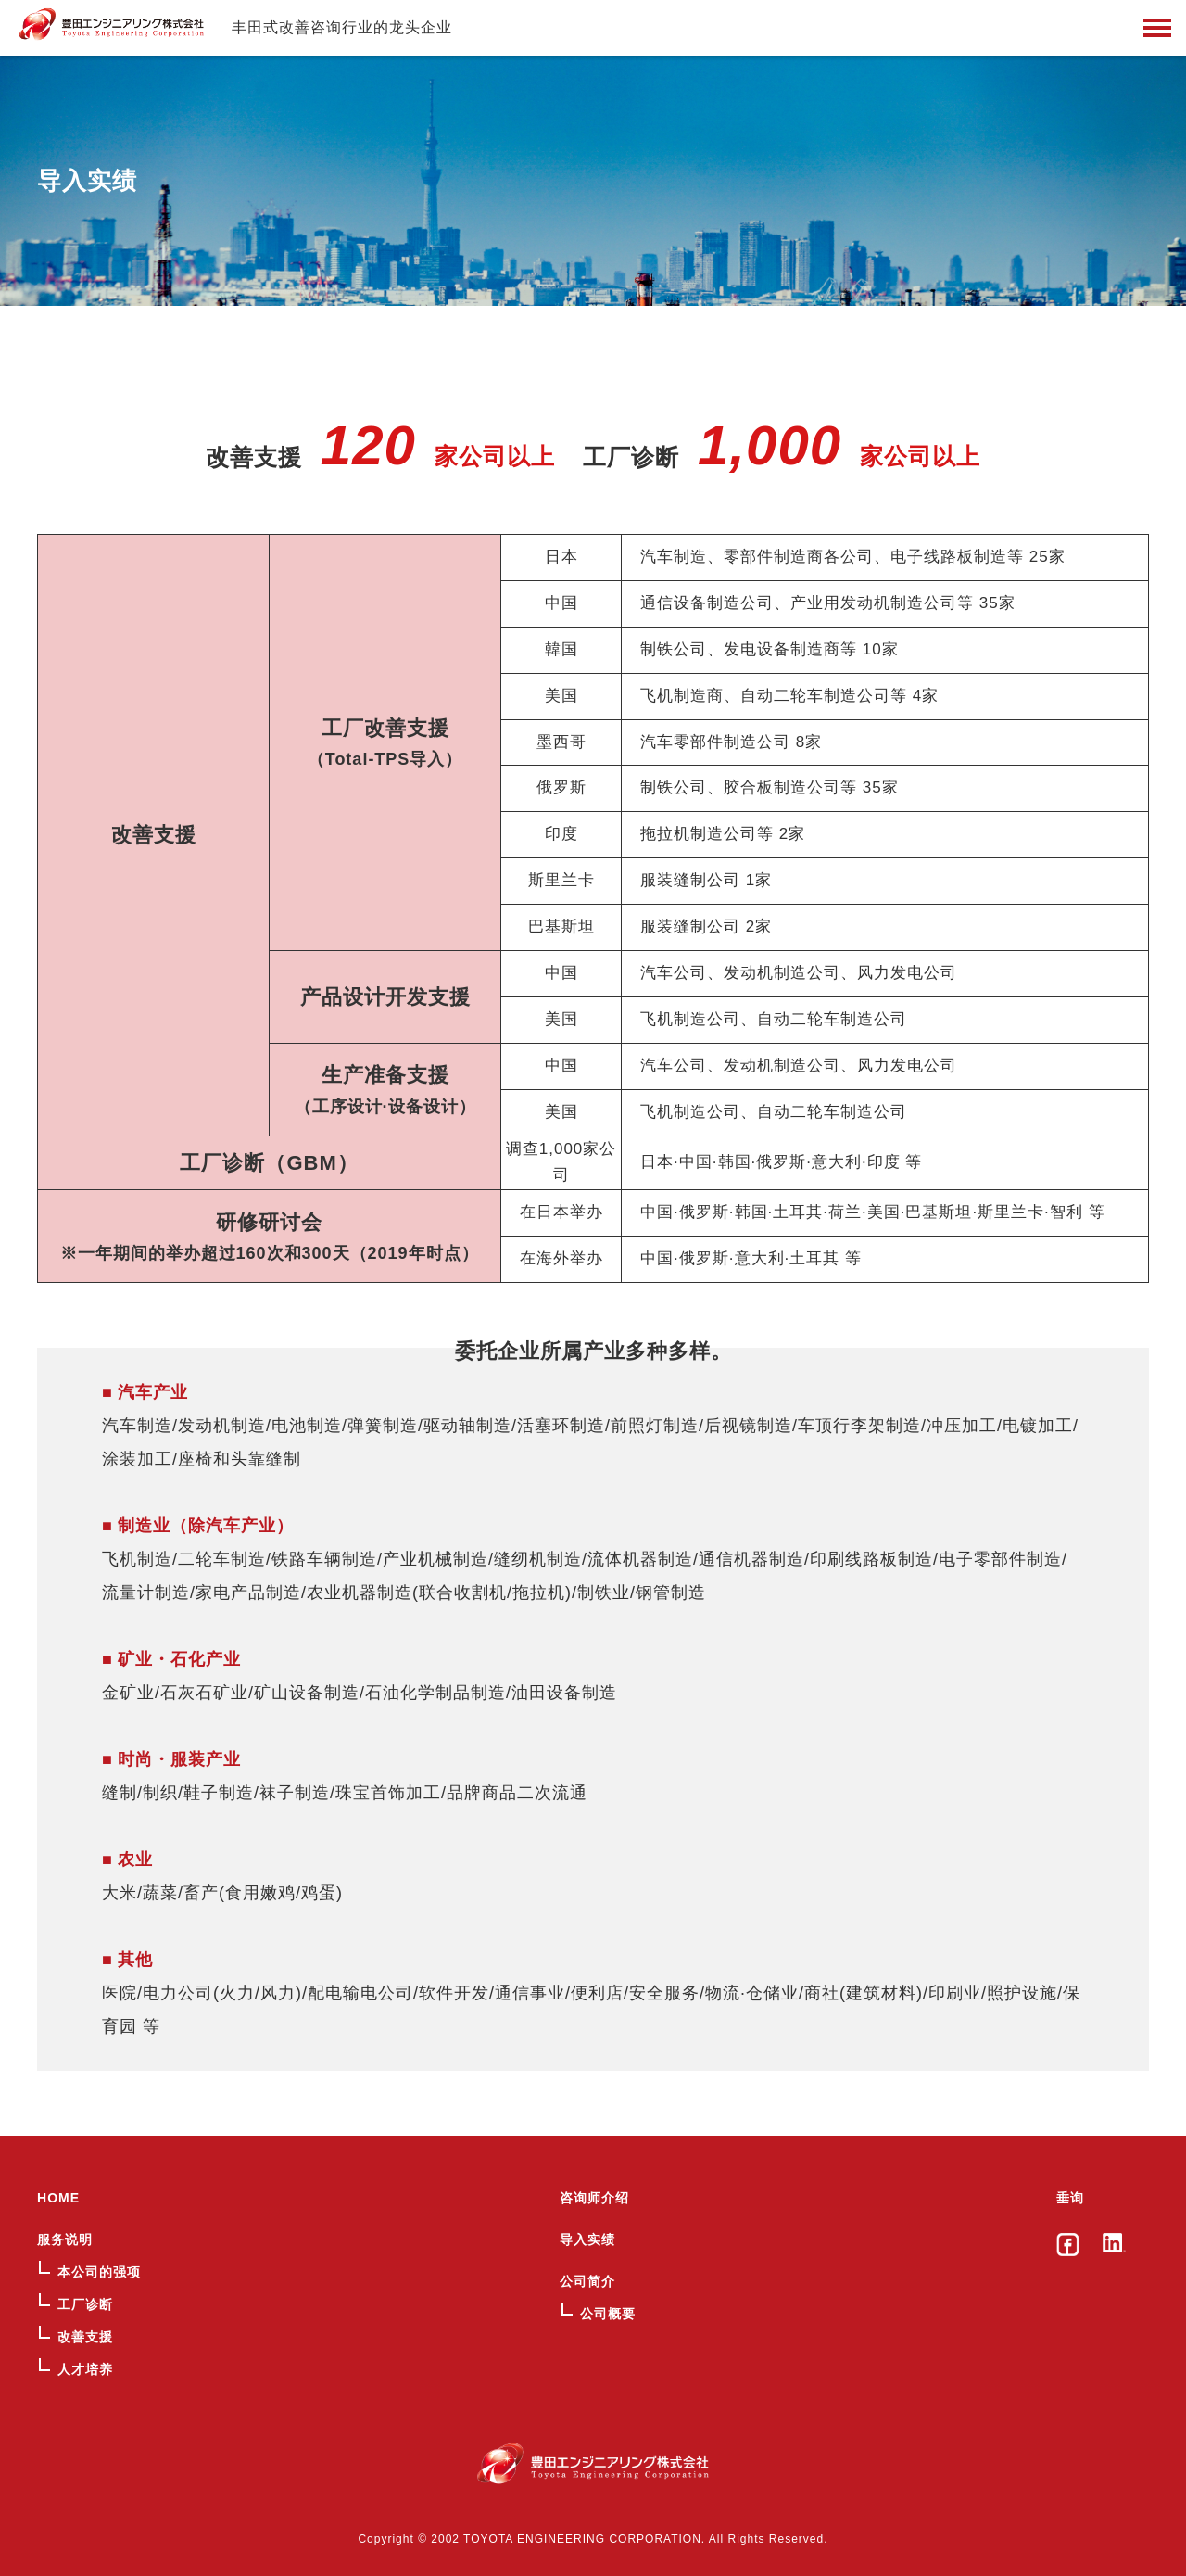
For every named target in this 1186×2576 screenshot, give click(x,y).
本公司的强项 (99, 2272)
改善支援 (85, 2336)
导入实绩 (587, 2239)
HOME (58, 2197)
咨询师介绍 (594, 2197)
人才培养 (85, 2369)
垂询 (1070, 2197)
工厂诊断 (85, 2304)
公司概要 (608, 2313)
